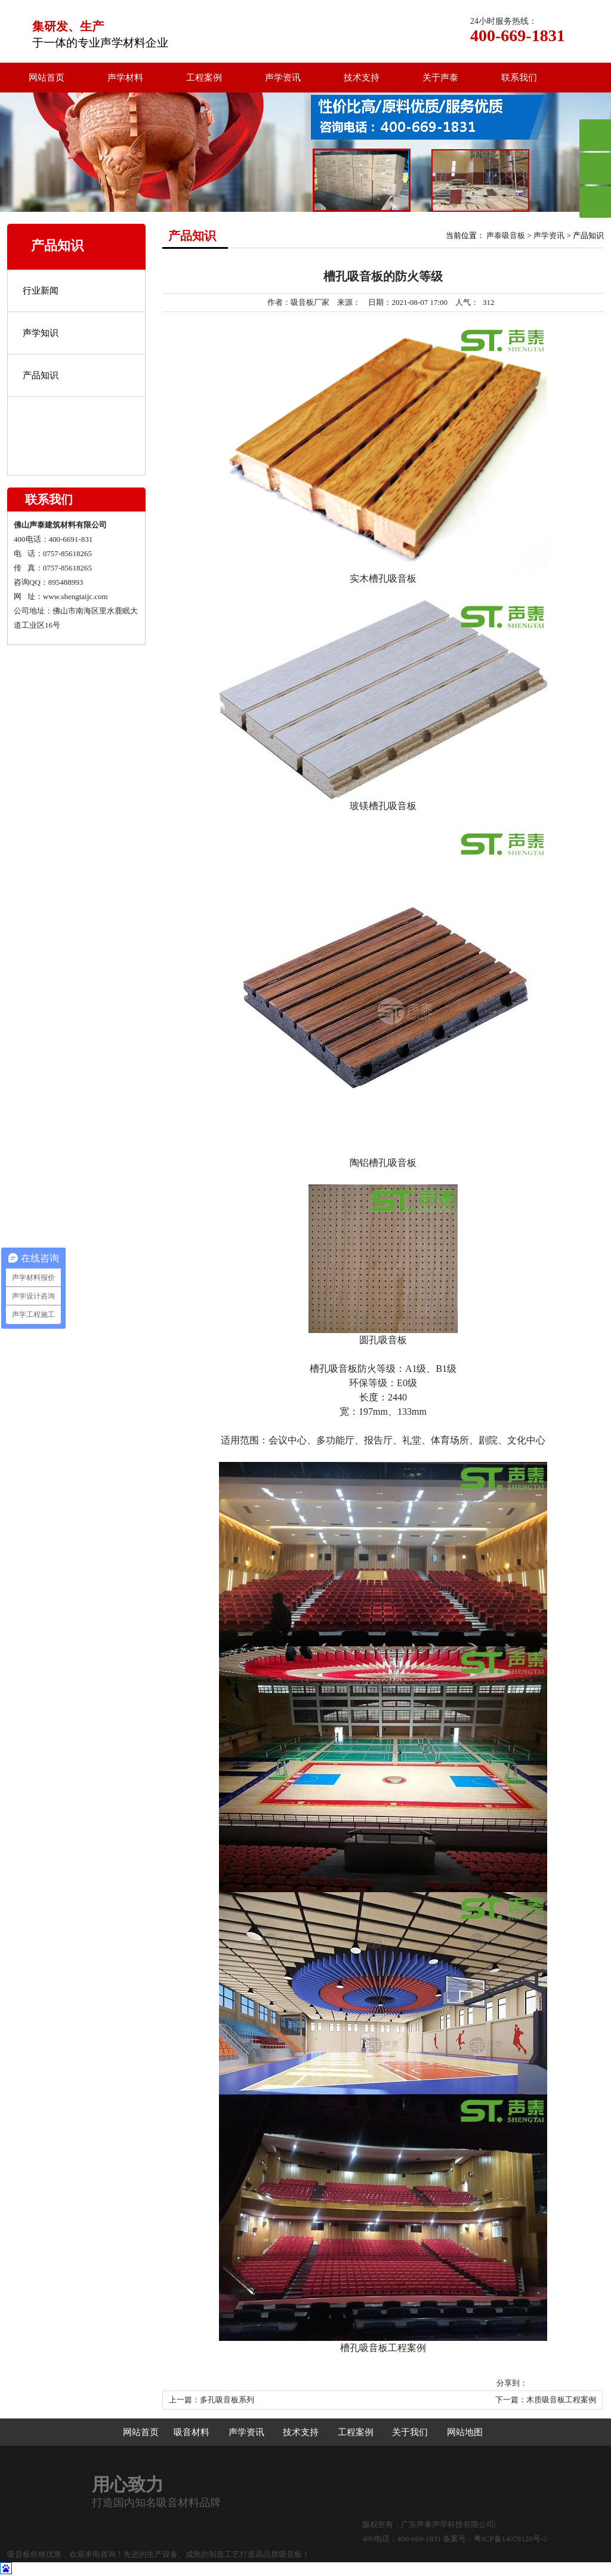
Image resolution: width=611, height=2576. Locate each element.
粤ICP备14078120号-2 (510, 2538)
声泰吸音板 (505, 235)
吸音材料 (191, 2432)
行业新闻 (40, 290)
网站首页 (46, 77)
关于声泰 (440, 77)
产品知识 (40, 375)
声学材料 (125, 77)
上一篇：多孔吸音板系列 (211, 2399)
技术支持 (361, 77)
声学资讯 (283, 77)
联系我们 (519, 77)
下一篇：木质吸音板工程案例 (545, 2399)
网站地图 (465, 2432)
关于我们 (410, 2432)
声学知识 (40, 333)
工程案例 (204, 77)
